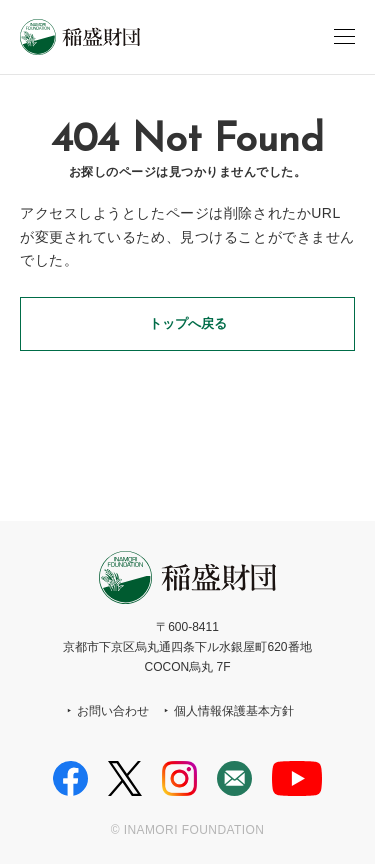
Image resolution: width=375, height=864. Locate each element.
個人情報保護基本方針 (234, 711)
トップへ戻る (188, 323)
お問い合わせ (113, 711)
